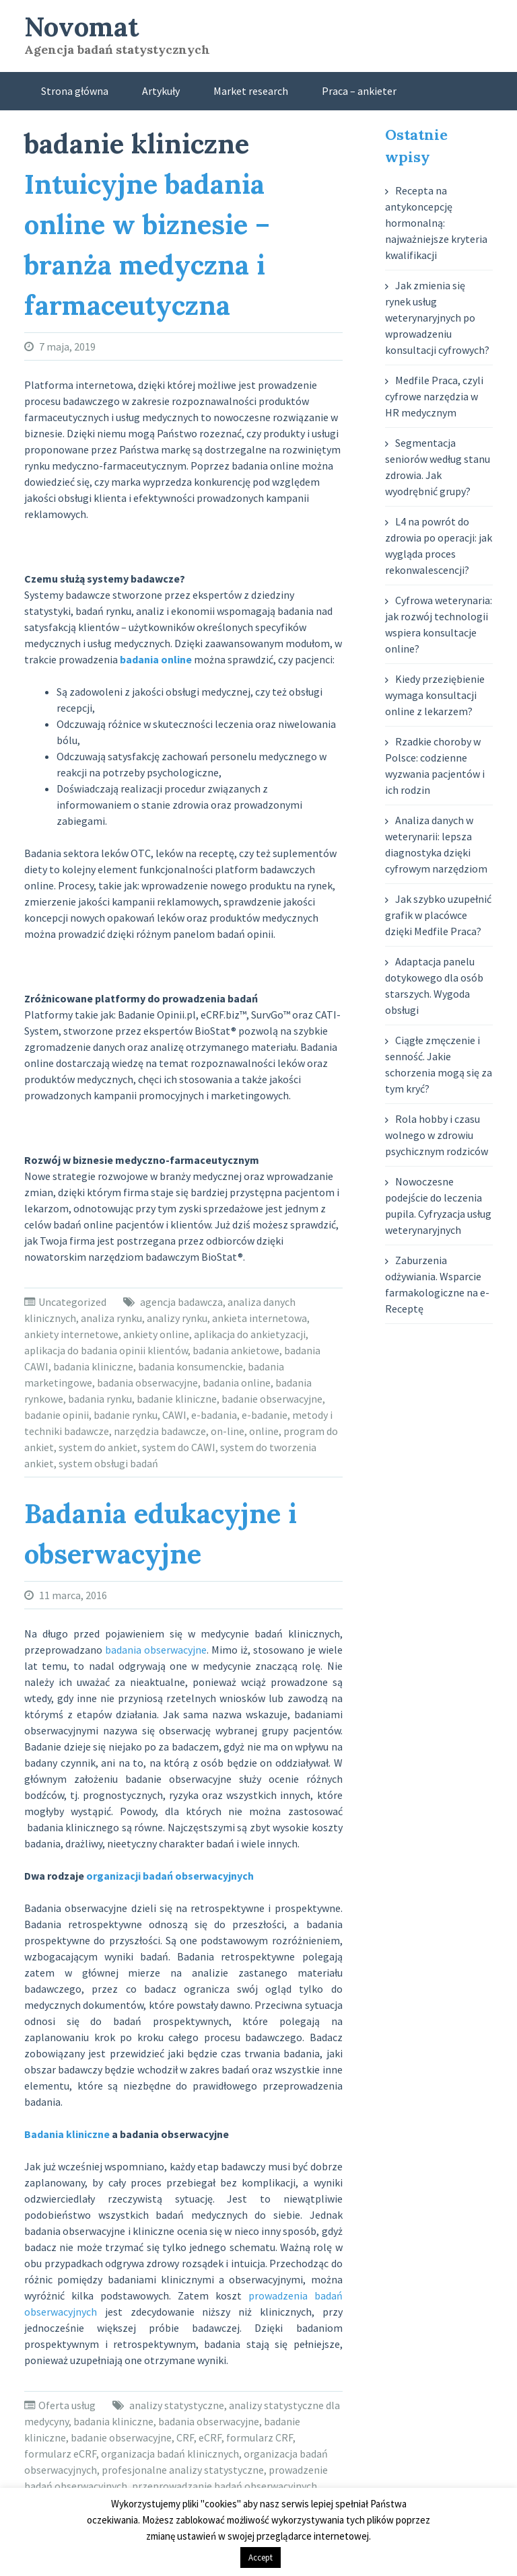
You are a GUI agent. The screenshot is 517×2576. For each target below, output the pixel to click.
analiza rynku (111, 1318)
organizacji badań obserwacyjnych (170, 1875)
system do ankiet (98, 1447)
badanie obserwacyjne (271, 1398)
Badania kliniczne (67, 2134)
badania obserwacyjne (147, 1382)
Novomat (81, 26)
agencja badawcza (181, 1302)
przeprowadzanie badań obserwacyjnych (224, 2486)
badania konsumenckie (190, 1366)
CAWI (174, 1415)
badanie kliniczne (177, 1398)
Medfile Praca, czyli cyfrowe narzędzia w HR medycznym (434, 396)
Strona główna (74, 91)
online (264, 1431)
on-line (227, 1431)
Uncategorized (72, 1302)
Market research (250, 91)
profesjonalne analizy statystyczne (183, 2469)
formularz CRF (259, 2437)
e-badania (214, 1415)
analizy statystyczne (176, 2405)
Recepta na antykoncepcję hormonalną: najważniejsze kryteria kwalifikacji (436, 223)
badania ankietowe (236, 1350)
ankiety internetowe (71, 1334)
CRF (185, 2437)
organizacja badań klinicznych (170, 2453)
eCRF (210, 2437)
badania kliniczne (93, 1366)
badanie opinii (56, 1415)
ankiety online (156, 1334)
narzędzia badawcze (160, 1431)
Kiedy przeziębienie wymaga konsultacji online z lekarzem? (435, 695)
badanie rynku (126, 1415)
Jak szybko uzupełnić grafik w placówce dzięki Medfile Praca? (438, 915)
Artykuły (161, 91)
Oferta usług (67, 2405)
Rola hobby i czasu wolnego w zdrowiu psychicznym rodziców (436, 1135)
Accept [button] (260, 2557)
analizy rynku (177, 1318)
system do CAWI (178, 1447)
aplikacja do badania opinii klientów (106, 1350)
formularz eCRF (60, 2453)
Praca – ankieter (359, 91)
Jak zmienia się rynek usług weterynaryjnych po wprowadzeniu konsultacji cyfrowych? (437, 318)
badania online (237, 1382)
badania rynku (100, 1398)
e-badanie (264, 1415)
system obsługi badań (108, 1463)
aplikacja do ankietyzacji (250, 1334)
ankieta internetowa (259, 1318)
